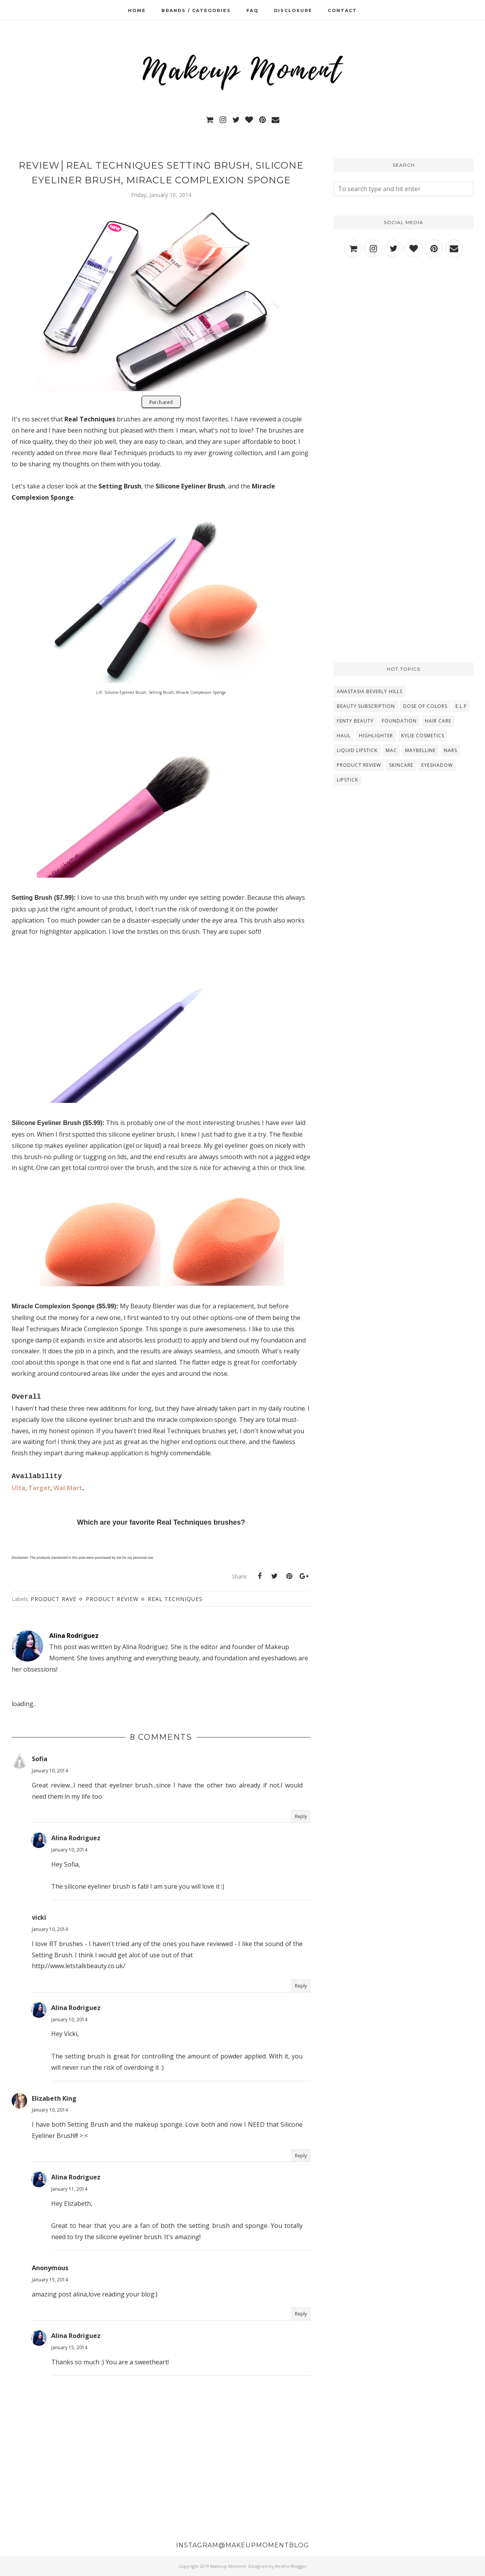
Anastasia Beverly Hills (369, 691)
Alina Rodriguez (75, 1838)
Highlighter (376, 735)
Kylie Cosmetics (422, 735)
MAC (391, 750)
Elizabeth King (54, 2098)
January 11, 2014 (69, 2189)
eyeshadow (437, 765)
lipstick (347, 779)
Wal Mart (68, 1488)
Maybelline (420, 750)
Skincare (401, 765)
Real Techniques (175, 1599)
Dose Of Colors (425, 706)
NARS (450, 750)
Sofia (39, 1759)
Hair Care (438, 721)
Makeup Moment (228, 2566)
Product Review (112, 1599)
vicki (39, 1917)
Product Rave (53, 1599)
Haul (344, 735)
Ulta (18, 1488)
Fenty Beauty (355, 721)
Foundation (399, 721)
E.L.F (461, 706)
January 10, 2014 (50, 1770)
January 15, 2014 (50, 2279)
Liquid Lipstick (357, 750)
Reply (301, 1816)
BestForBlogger (291, 2566)
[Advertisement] (403, 332)
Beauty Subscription (366, 706)
